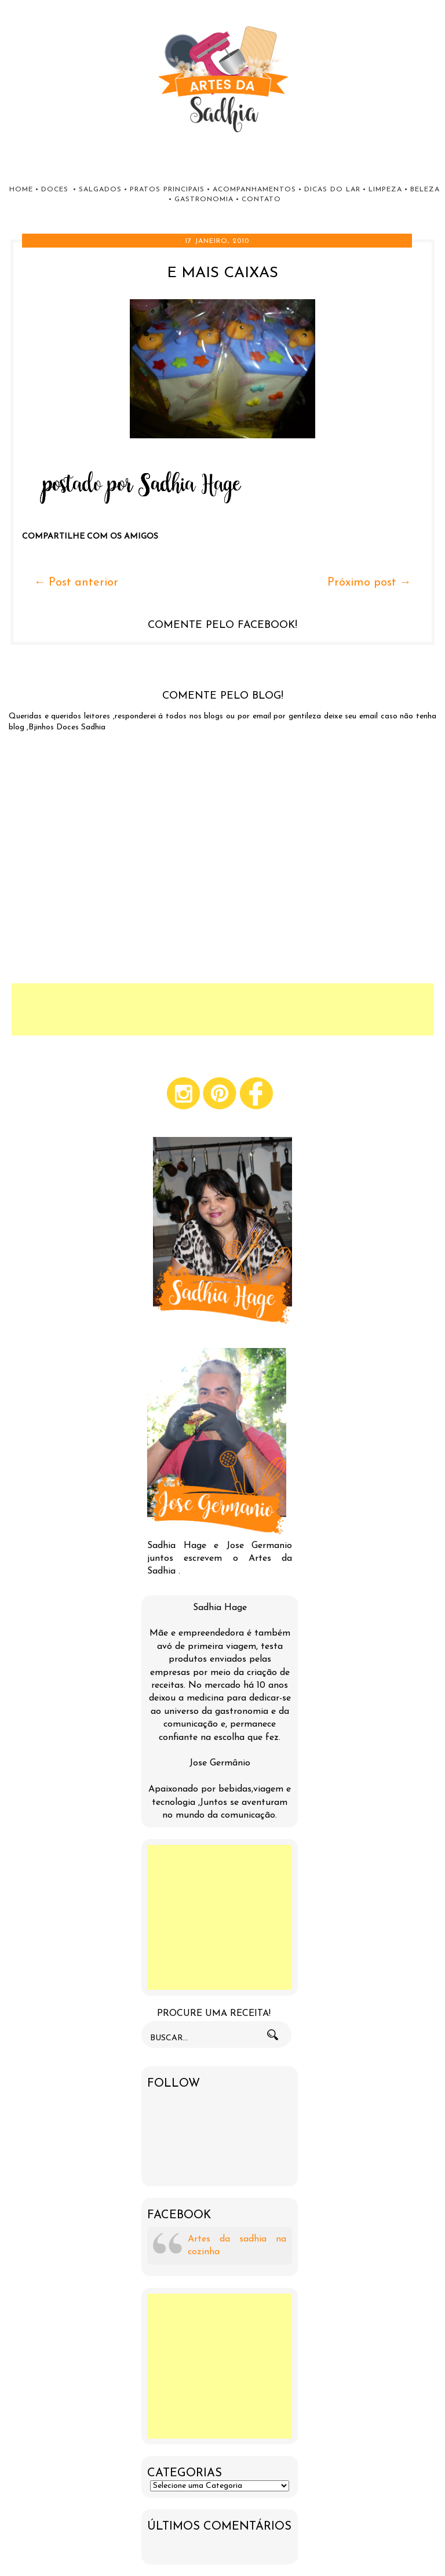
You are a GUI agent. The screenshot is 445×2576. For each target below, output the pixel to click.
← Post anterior (76, 582)
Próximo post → (369, 582)
